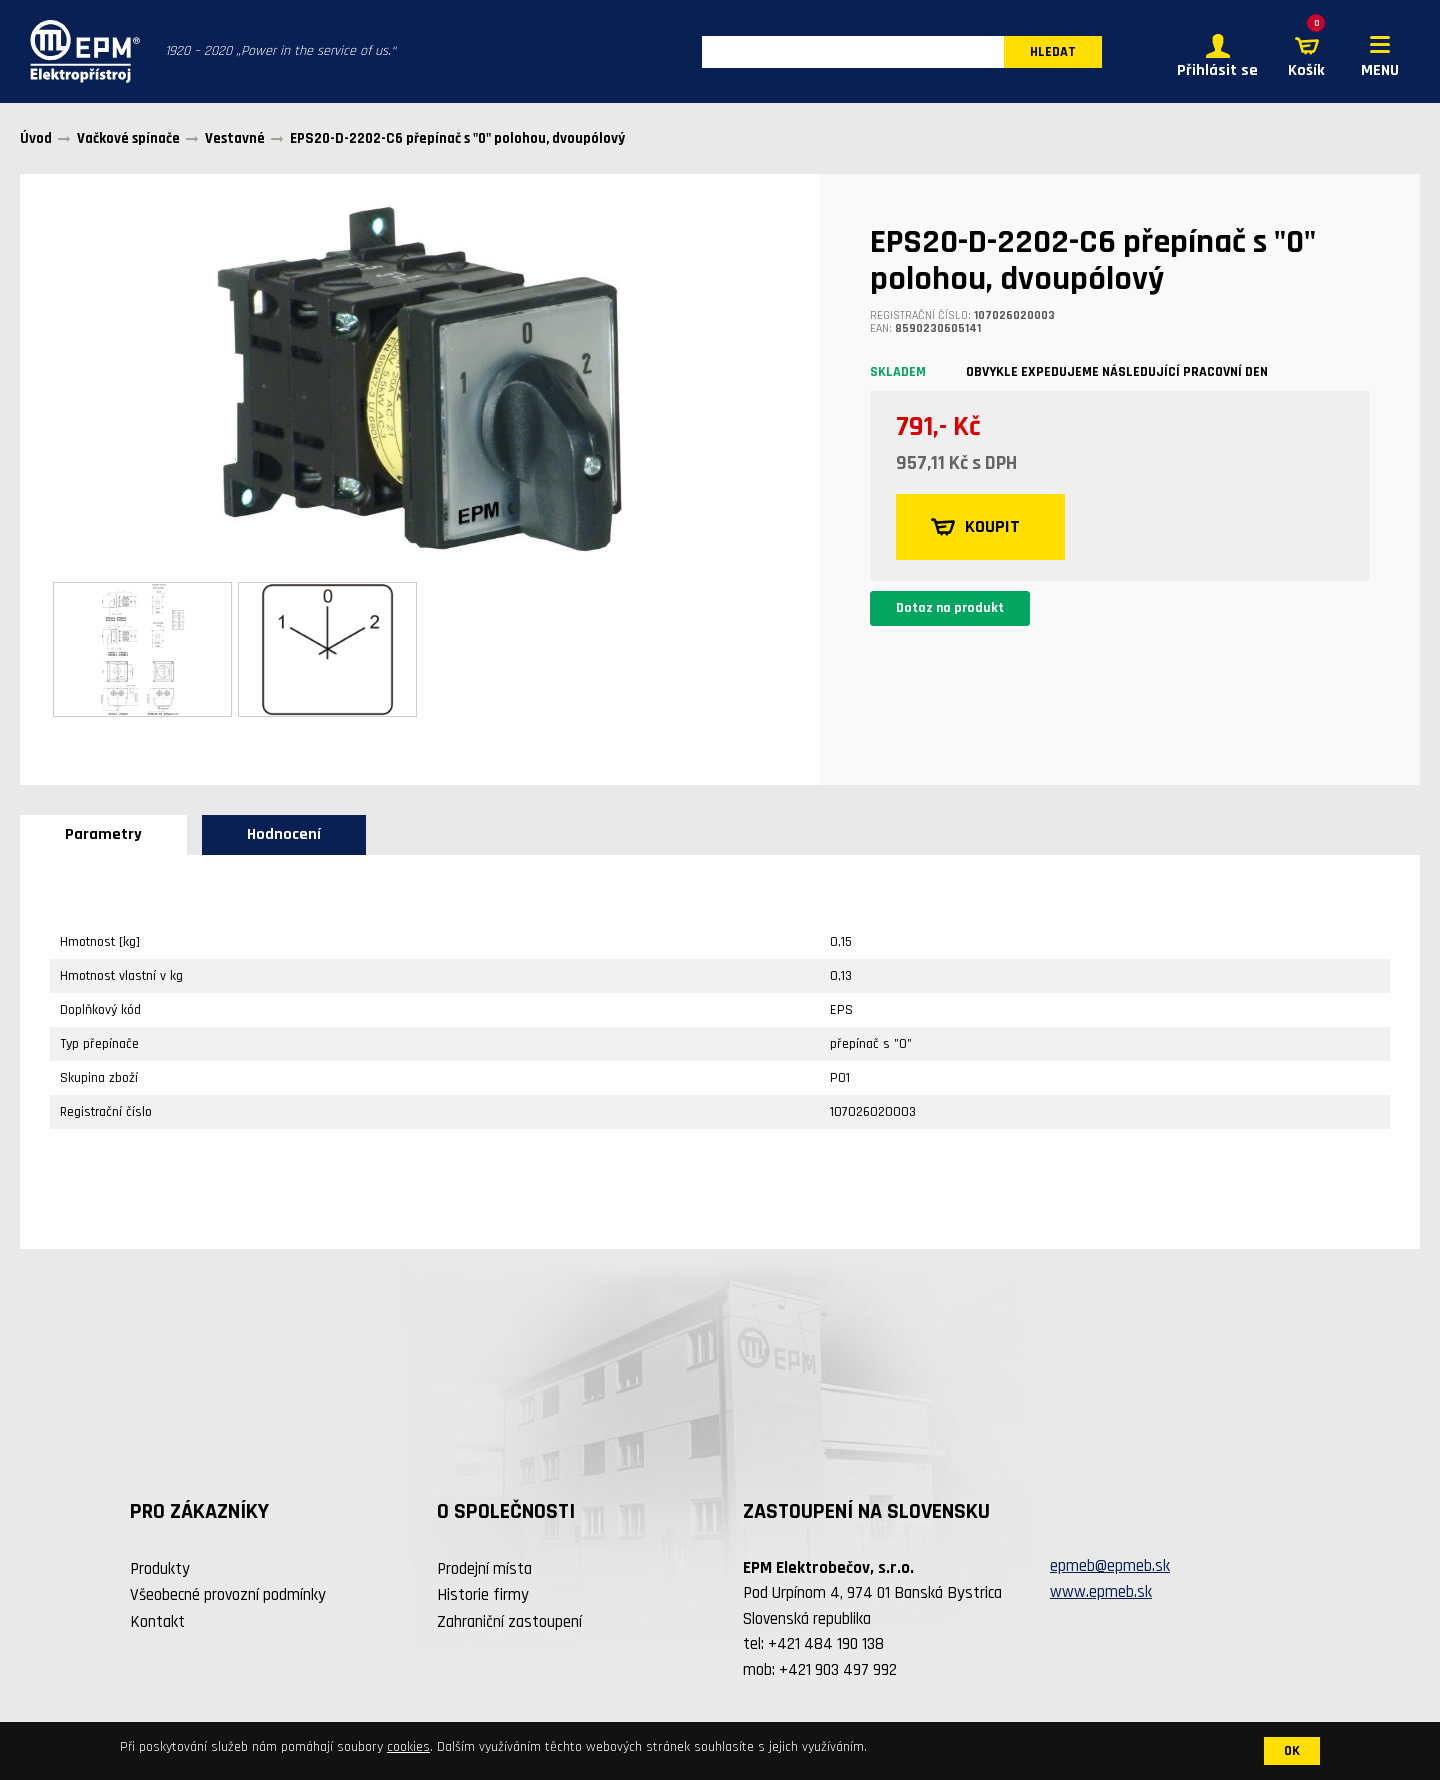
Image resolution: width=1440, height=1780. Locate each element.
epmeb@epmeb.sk (1110, 1566)
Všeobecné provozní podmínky (228, 1595)
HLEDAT (1053, 52)
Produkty (160, 1569)
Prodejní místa (484, 1569)
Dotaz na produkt (950, 608)
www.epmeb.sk (1101, 1592)
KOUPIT (975, 527)
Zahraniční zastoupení (509, 1622)
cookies (408, 1747)
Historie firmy (483, 1595)
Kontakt (157, 1622)
